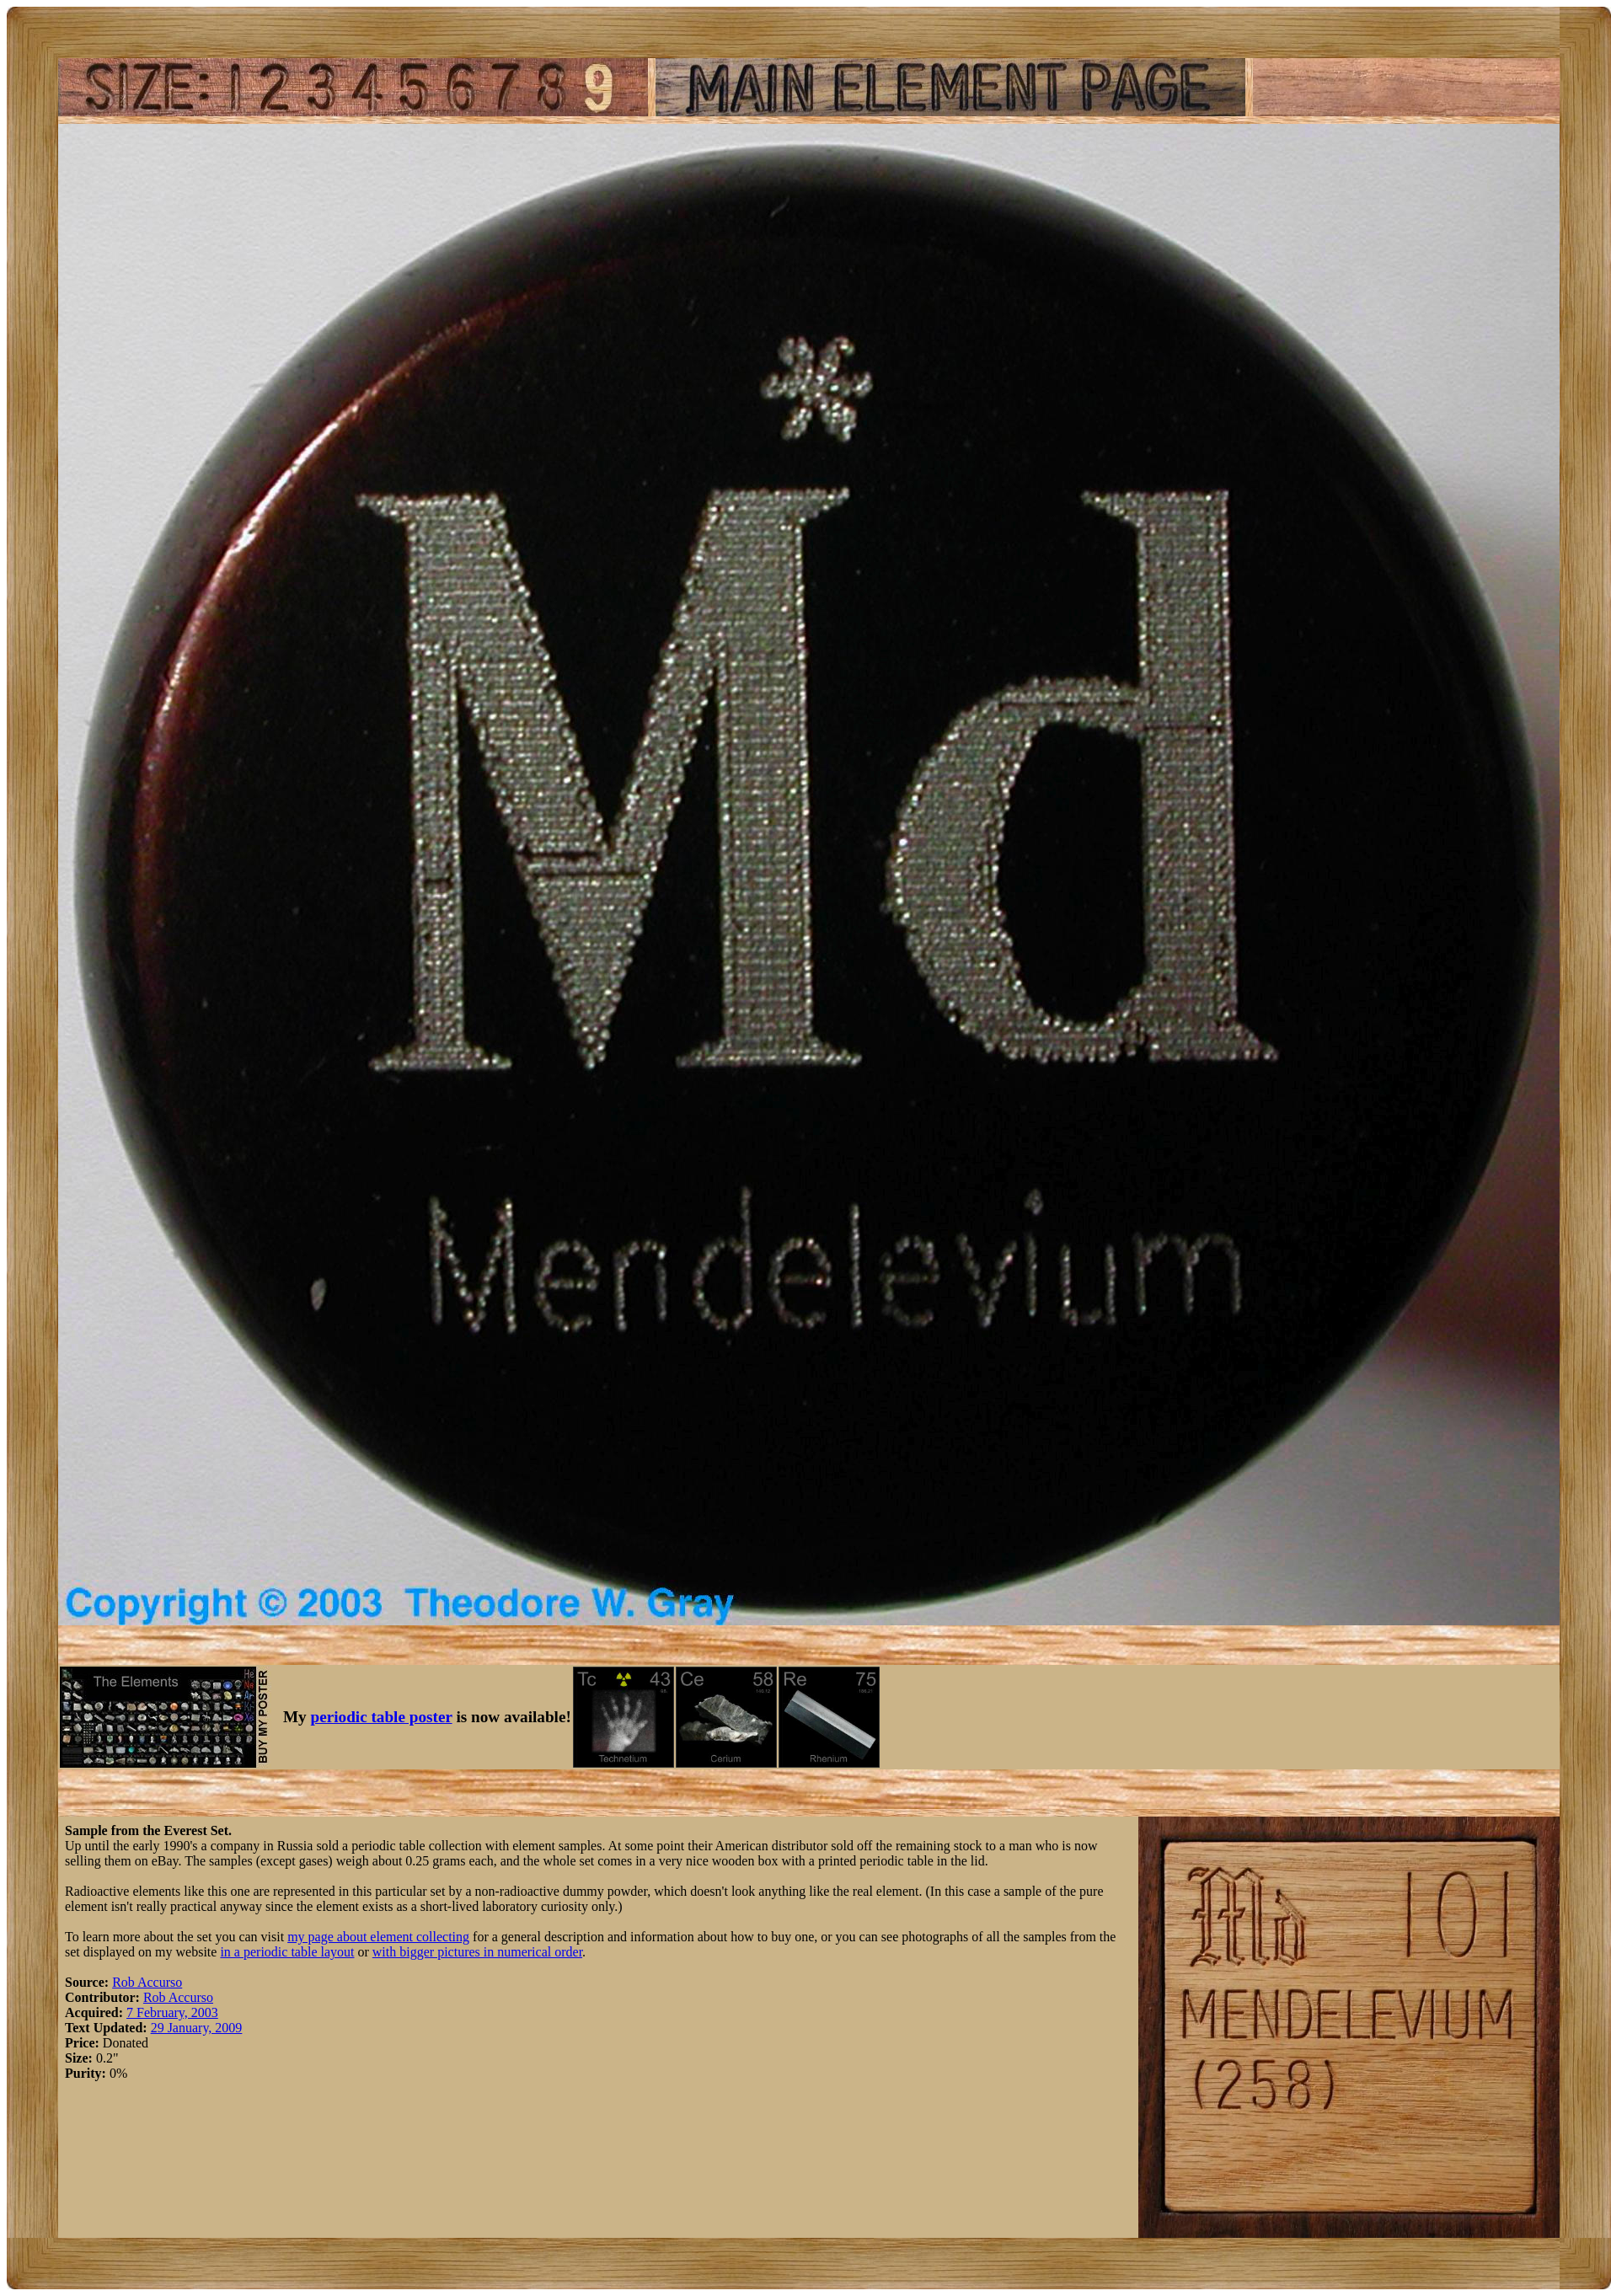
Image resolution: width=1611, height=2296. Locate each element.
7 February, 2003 (172, 2012)
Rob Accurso (147, 1982)
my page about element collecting (378, 1936)
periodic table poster (381, 1717)
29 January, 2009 (197, 2027)
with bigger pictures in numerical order (477, 1952)
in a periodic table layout (287, 1952)
